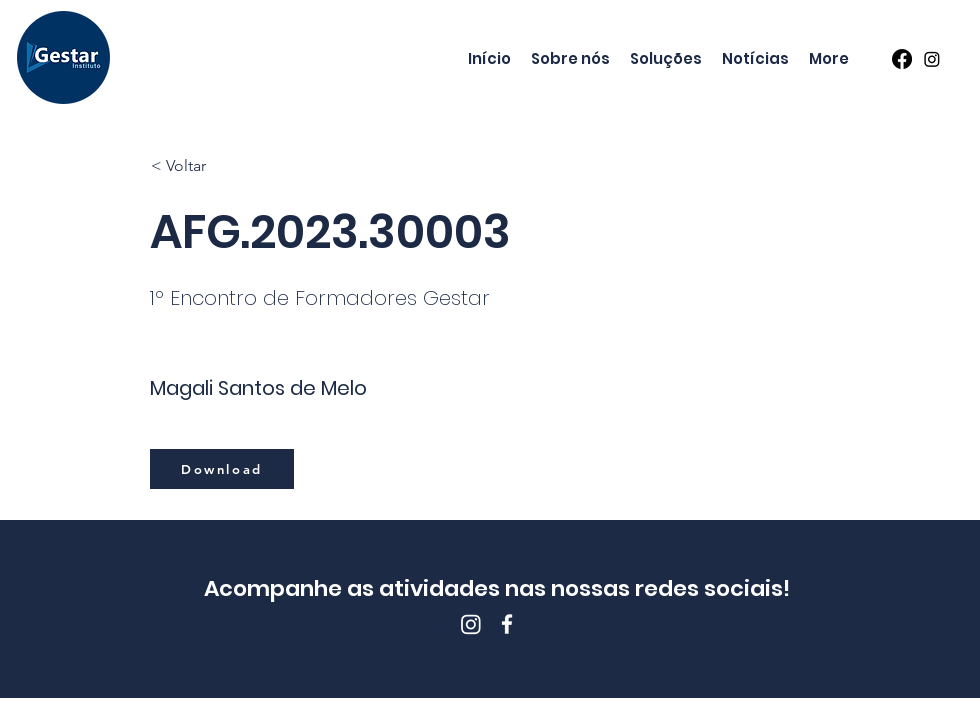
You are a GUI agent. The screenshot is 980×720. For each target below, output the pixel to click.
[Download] (222, 469)
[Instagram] (932, 59)
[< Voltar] (217, 166)
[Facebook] (902, 59)
